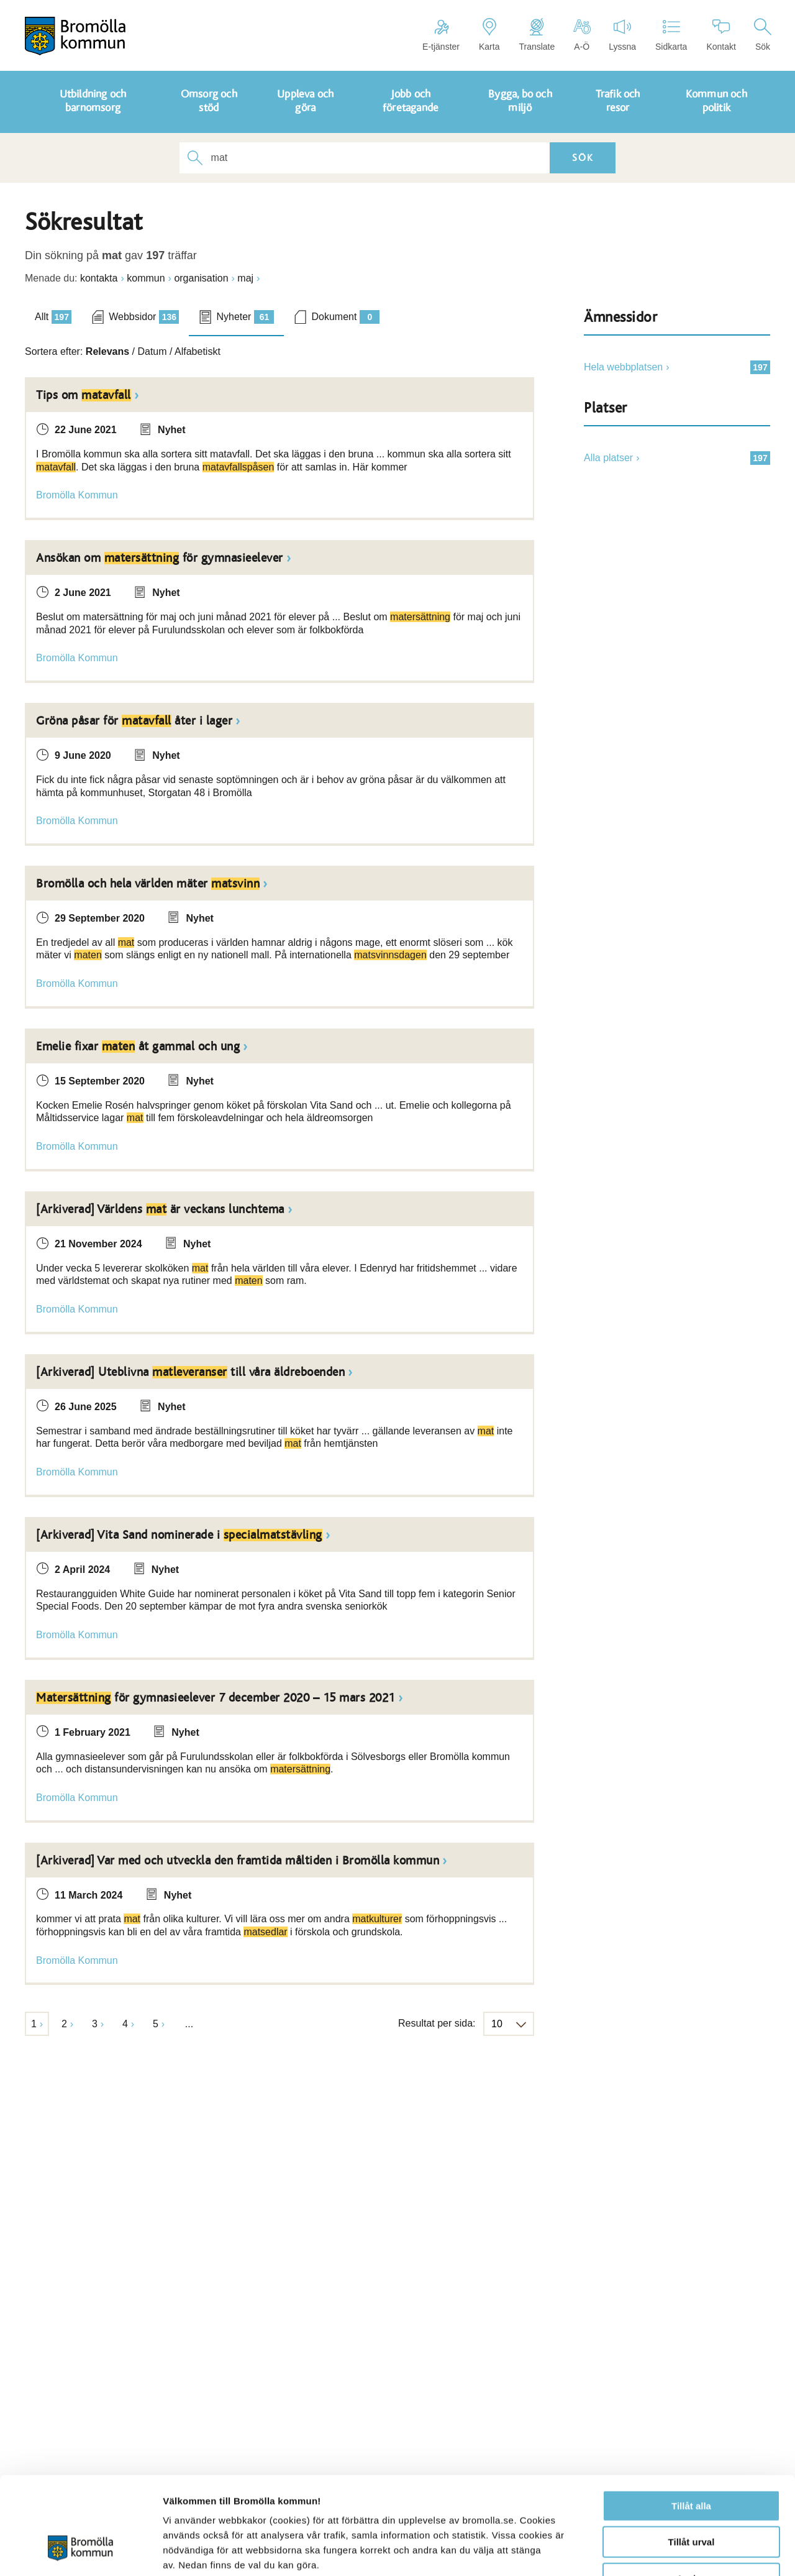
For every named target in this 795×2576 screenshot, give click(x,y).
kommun (146, 278)
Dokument (345, 317)
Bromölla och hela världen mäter (148, 884)
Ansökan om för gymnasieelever (159, 558)
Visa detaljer (674, 2551)
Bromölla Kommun (77, 495)
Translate (537, 35)
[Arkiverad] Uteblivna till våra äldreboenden (190, 1372)
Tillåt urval (691, 2460)
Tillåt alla (691, 2424)
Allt (53, 317)
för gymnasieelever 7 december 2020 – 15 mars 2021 (215, 1698)
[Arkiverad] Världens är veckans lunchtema (160, 1209)
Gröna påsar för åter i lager (134, 721)
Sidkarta (671, 35)
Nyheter (245, 317)
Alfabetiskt (197, 351)
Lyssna (622, 35)
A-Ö (581, 35)
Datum (151, 351)
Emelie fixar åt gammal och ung (138, 1046)
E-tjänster (441, 35)
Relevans (107, 351)
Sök (762, 35)
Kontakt (720, 35)
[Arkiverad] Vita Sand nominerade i (179, 1535)
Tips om (83, 395)
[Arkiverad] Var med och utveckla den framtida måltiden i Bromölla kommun (237, 1860)
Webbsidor (144, 317)
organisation (201, 278)
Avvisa (691, 2496)
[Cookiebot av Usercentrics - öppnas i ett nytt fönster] (80, 2551)
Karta (489, 35)
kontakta (98, 278)
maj (245, 278)
